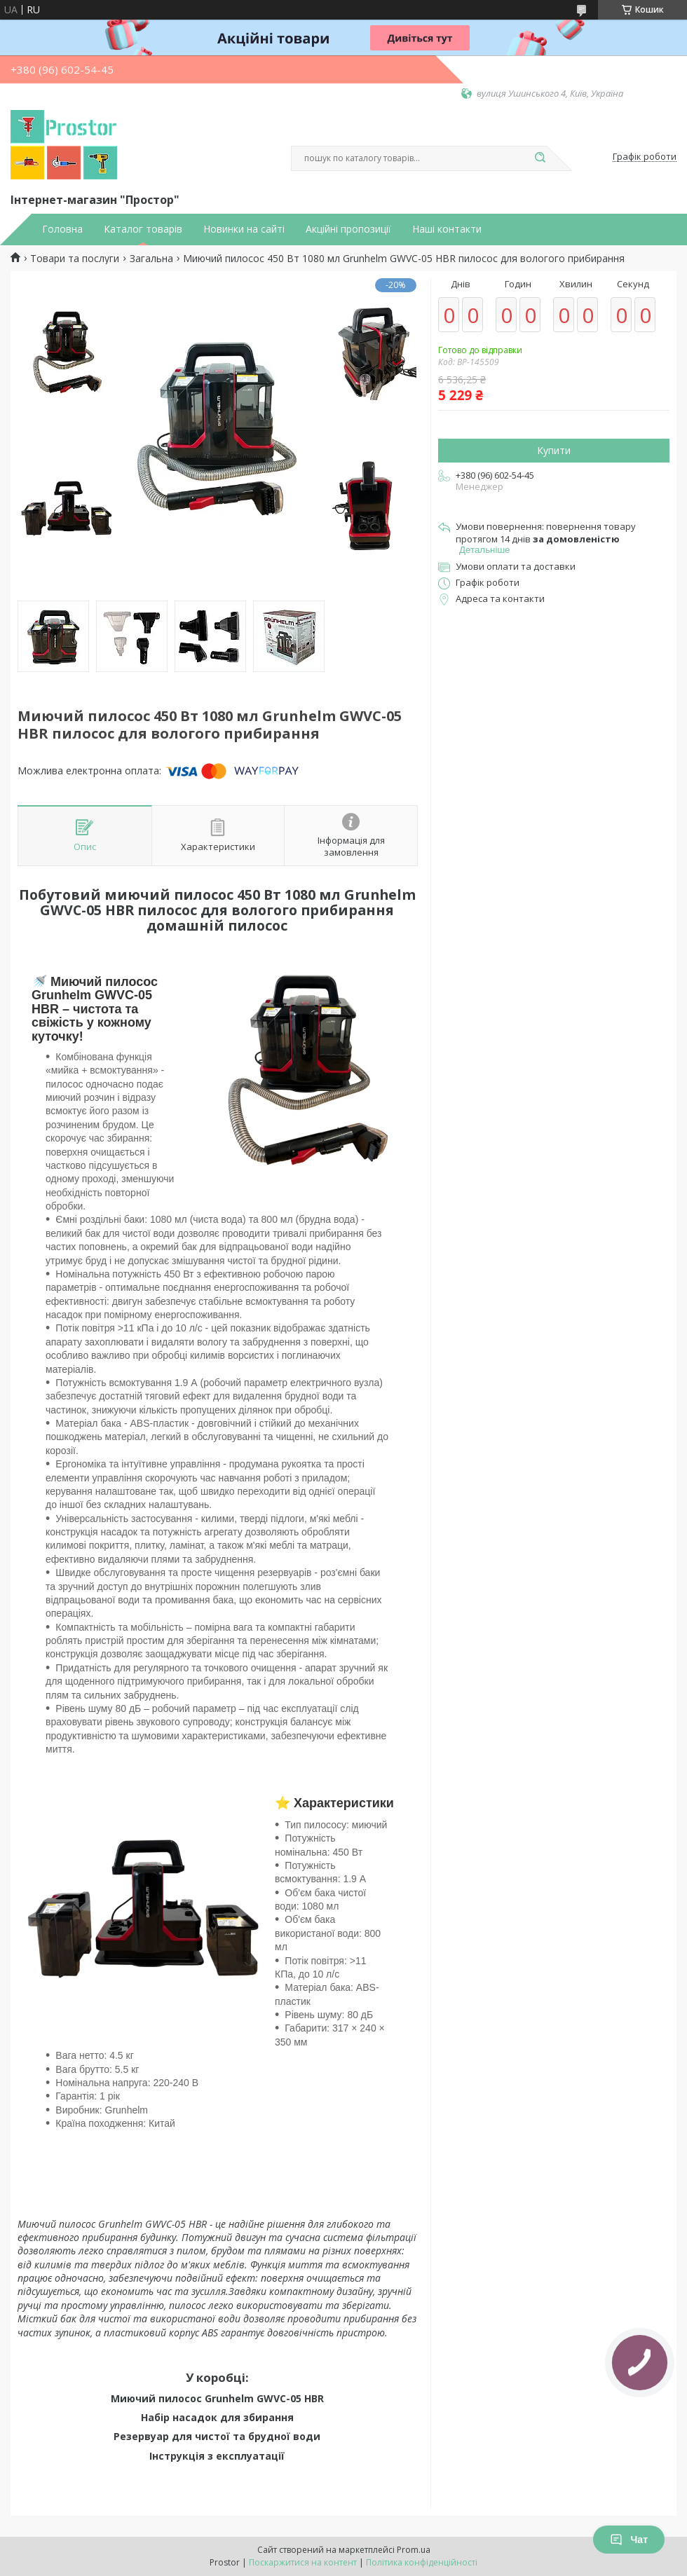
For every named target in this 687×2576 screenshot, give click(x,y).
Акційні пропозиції (348, 229)
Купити (554, 450)
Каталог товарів (143, 229)
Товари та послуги (74, 258)
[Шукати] (540, 158)
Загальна (151, 258)
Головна (62, 229)
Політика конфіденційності (421, 2562)
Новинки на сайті (244, 229)
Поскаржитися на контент (303, 2562)
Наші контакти (447, 229)
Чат (629, 2539)
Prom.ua (413, 2550)
